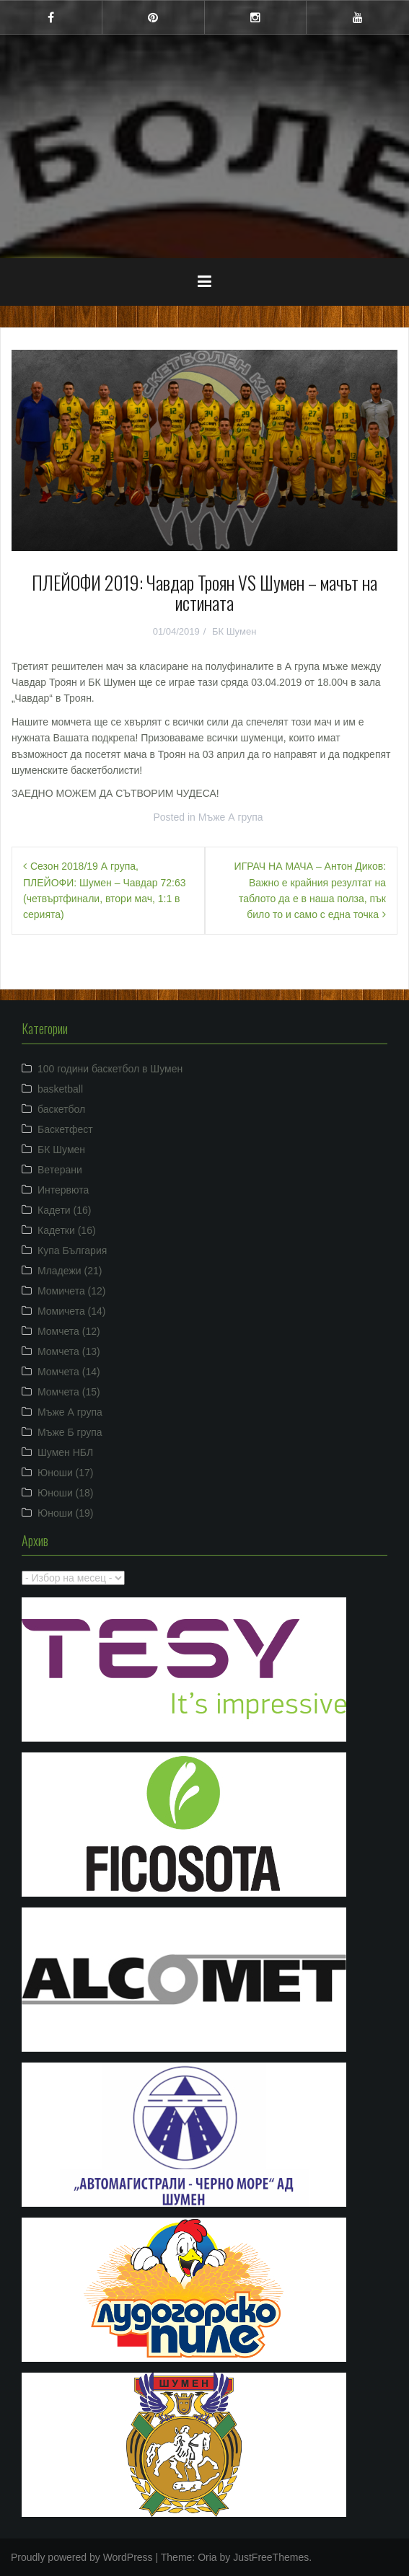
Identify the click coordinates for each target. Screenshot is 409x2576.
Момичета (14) (72, 1311)
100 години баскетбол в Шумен (110, 1069)
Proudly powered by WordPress (82, 2557)
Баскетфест (65, 1129)
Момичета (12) (72, 1291)
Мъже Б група (70, 1432)
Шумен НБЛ (65, 1452)
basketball (60, 1089)
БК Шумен (234, 631)
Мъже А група (230, 817)
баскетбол (61, 1109)
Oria (207, 2557)
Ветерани (60, 1169)
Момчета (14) (69, 1371)
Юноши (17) (66, 1472)
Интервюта (63, 1190)
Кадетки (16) (67, 1230)
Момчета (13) (69, 1351)
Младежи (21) (70, 1270)
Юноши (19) (66, 1513)
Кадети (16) (64, 1210)
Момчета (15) (69, 1392)
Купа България (72, 1250)
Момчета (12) (69, 1331)
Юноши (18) (66, 1493)
